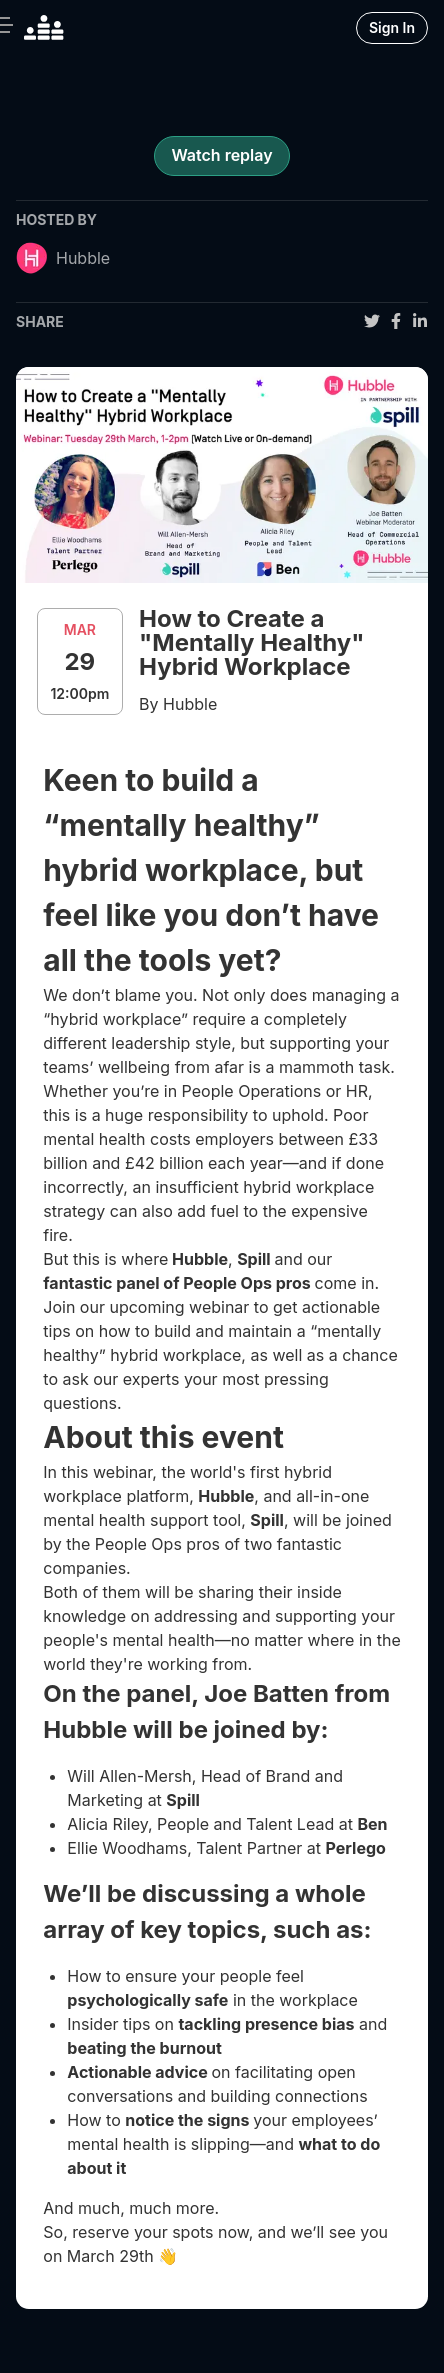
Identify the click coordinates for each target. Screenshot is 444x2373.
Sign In (392, 27)
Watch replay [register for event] (221, 155)
